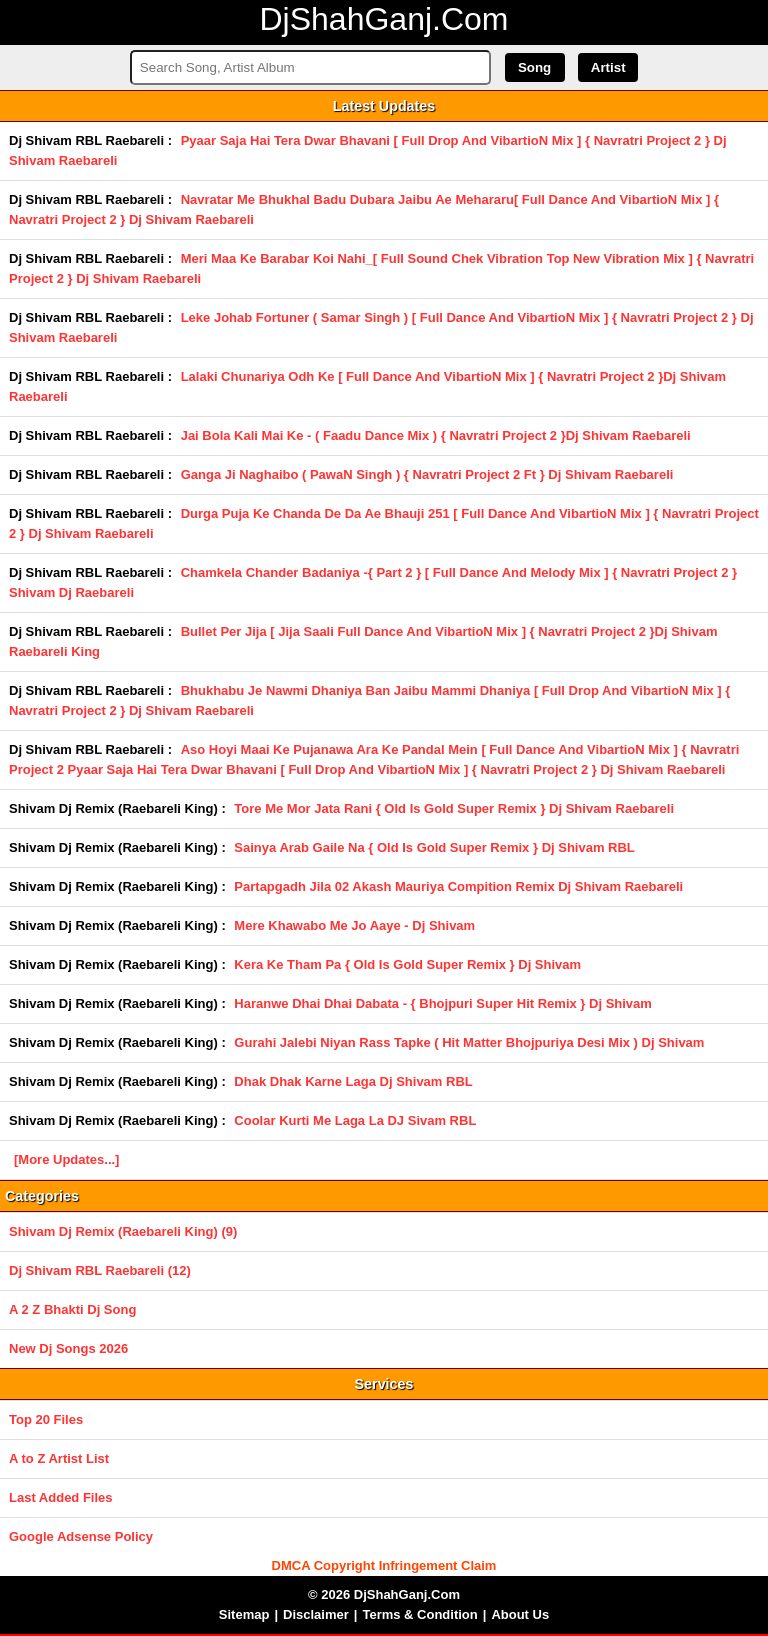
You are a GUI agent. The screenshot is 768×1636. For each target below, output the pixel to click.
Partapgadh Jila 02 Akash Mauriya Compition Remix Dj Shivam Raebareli (458, 886)
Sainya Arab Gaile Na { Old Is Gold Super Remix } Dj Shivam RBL (434, 847)
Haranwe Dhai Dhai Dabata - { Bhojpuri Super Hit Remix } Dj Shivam (443, 1003)
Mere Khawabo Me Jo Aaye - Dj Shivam (354, 925)
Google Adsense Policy (81, 1536)
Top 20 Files (46, 1419)
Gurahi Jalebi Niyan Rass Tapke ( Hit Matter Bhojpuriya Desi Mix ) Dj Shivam (469, 1042)
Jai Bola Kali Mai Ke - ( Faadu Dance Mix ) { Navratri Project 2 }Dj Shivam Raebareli (436, 435)
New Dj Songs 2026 (68, 1348)
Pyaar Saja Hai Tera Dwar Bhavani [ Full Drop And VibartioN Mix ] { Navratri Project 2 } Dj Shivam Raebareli (368, 150)
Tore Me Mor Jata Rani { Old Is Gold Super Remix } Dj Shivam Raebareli (454, 808)
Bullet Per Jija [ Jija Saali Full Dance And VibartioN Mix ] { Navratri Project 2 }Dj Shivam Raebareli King (363, 641)
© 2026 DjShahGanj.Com (384, 1594)
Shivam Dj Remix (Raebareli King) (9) (123, 1231)
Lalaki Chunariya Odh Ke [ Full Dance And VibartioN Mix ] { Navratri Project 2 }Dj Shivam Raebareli (367, 386)
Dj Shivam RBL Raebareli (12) (100, 1270)
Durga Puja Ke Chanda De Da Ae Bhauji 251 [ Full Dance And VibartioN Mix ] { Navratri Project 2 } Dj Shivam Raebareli (384, 523)
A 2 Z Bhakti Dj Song (72, 1309)
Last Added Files (61, 1497)
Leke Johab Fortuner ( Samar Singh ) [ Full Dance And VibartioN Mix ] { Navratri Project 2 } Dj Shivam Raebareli (381, 327)
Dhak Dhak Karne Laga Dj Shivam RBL (353, 1081)
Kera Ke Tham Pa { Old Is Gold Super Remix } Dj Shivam (407, 964)
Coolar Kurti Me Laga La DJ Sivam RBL (355, 1120)
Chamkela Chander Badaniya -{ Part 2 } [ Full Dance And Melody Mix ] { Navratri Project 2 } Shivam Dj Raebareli (373, 582)
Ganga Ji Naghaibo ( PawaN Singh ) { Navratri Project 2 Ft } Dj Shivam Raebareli (427, 474)
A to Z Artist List (59, 1458)
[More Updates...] (66, 1159)
